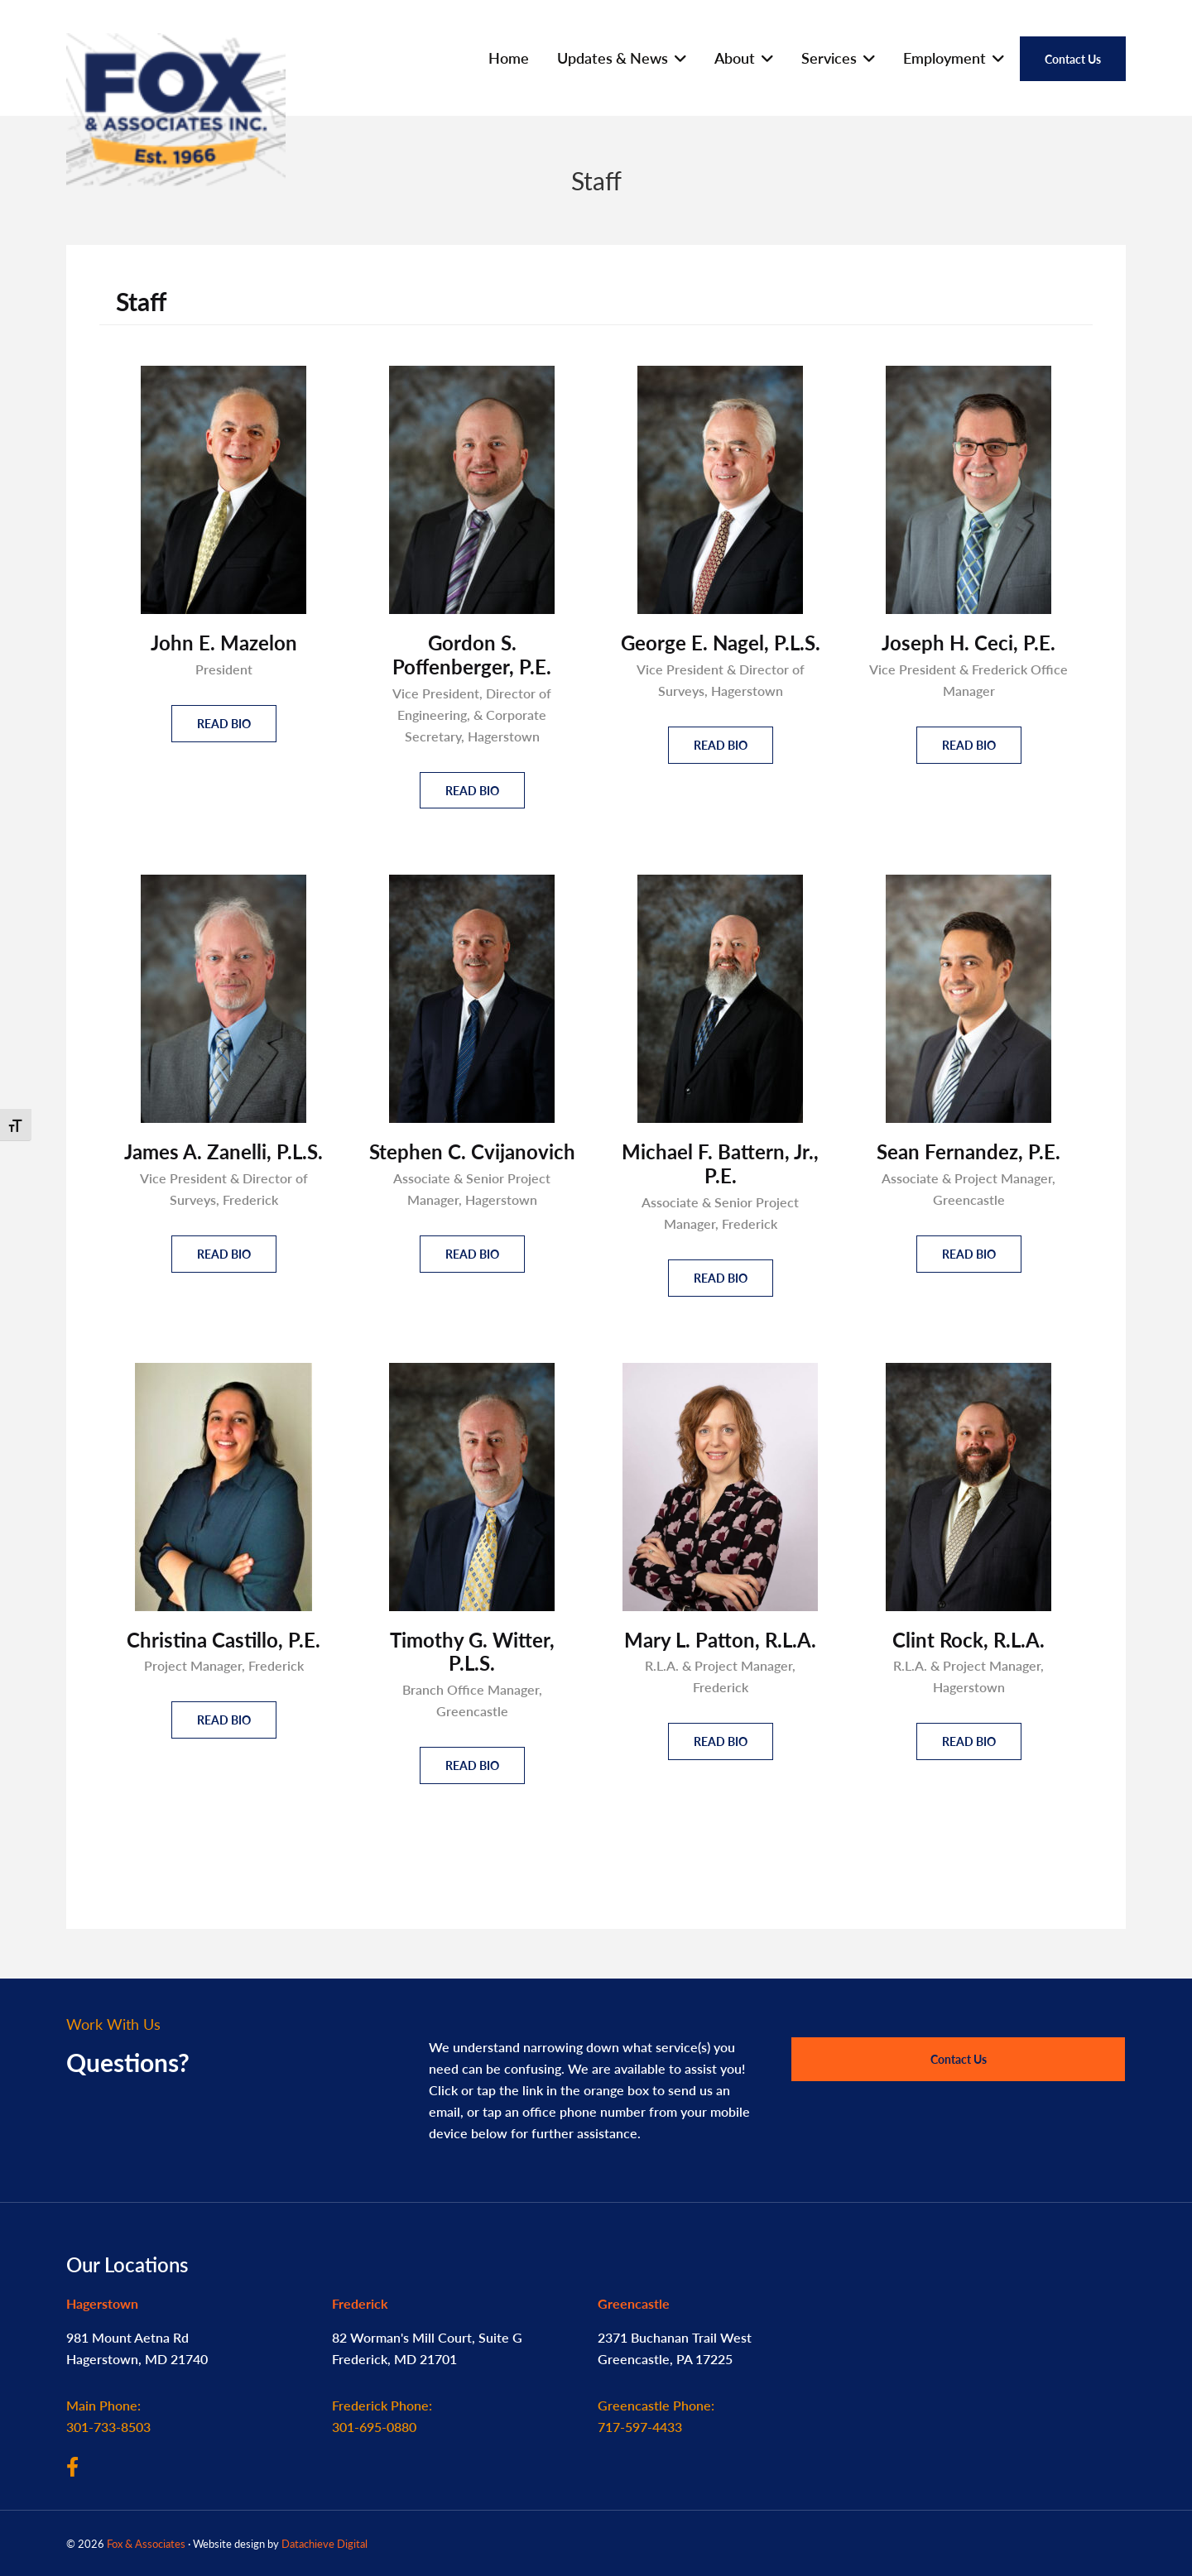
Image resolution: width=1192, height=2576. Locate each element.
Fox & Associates (146, 2543)
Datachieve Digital (324, 2543)
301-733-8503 (108, 2416)
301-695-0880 (382, 2416)
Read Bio (224, 723)
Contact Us (958, 2059)
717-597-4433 (656, 2416)
